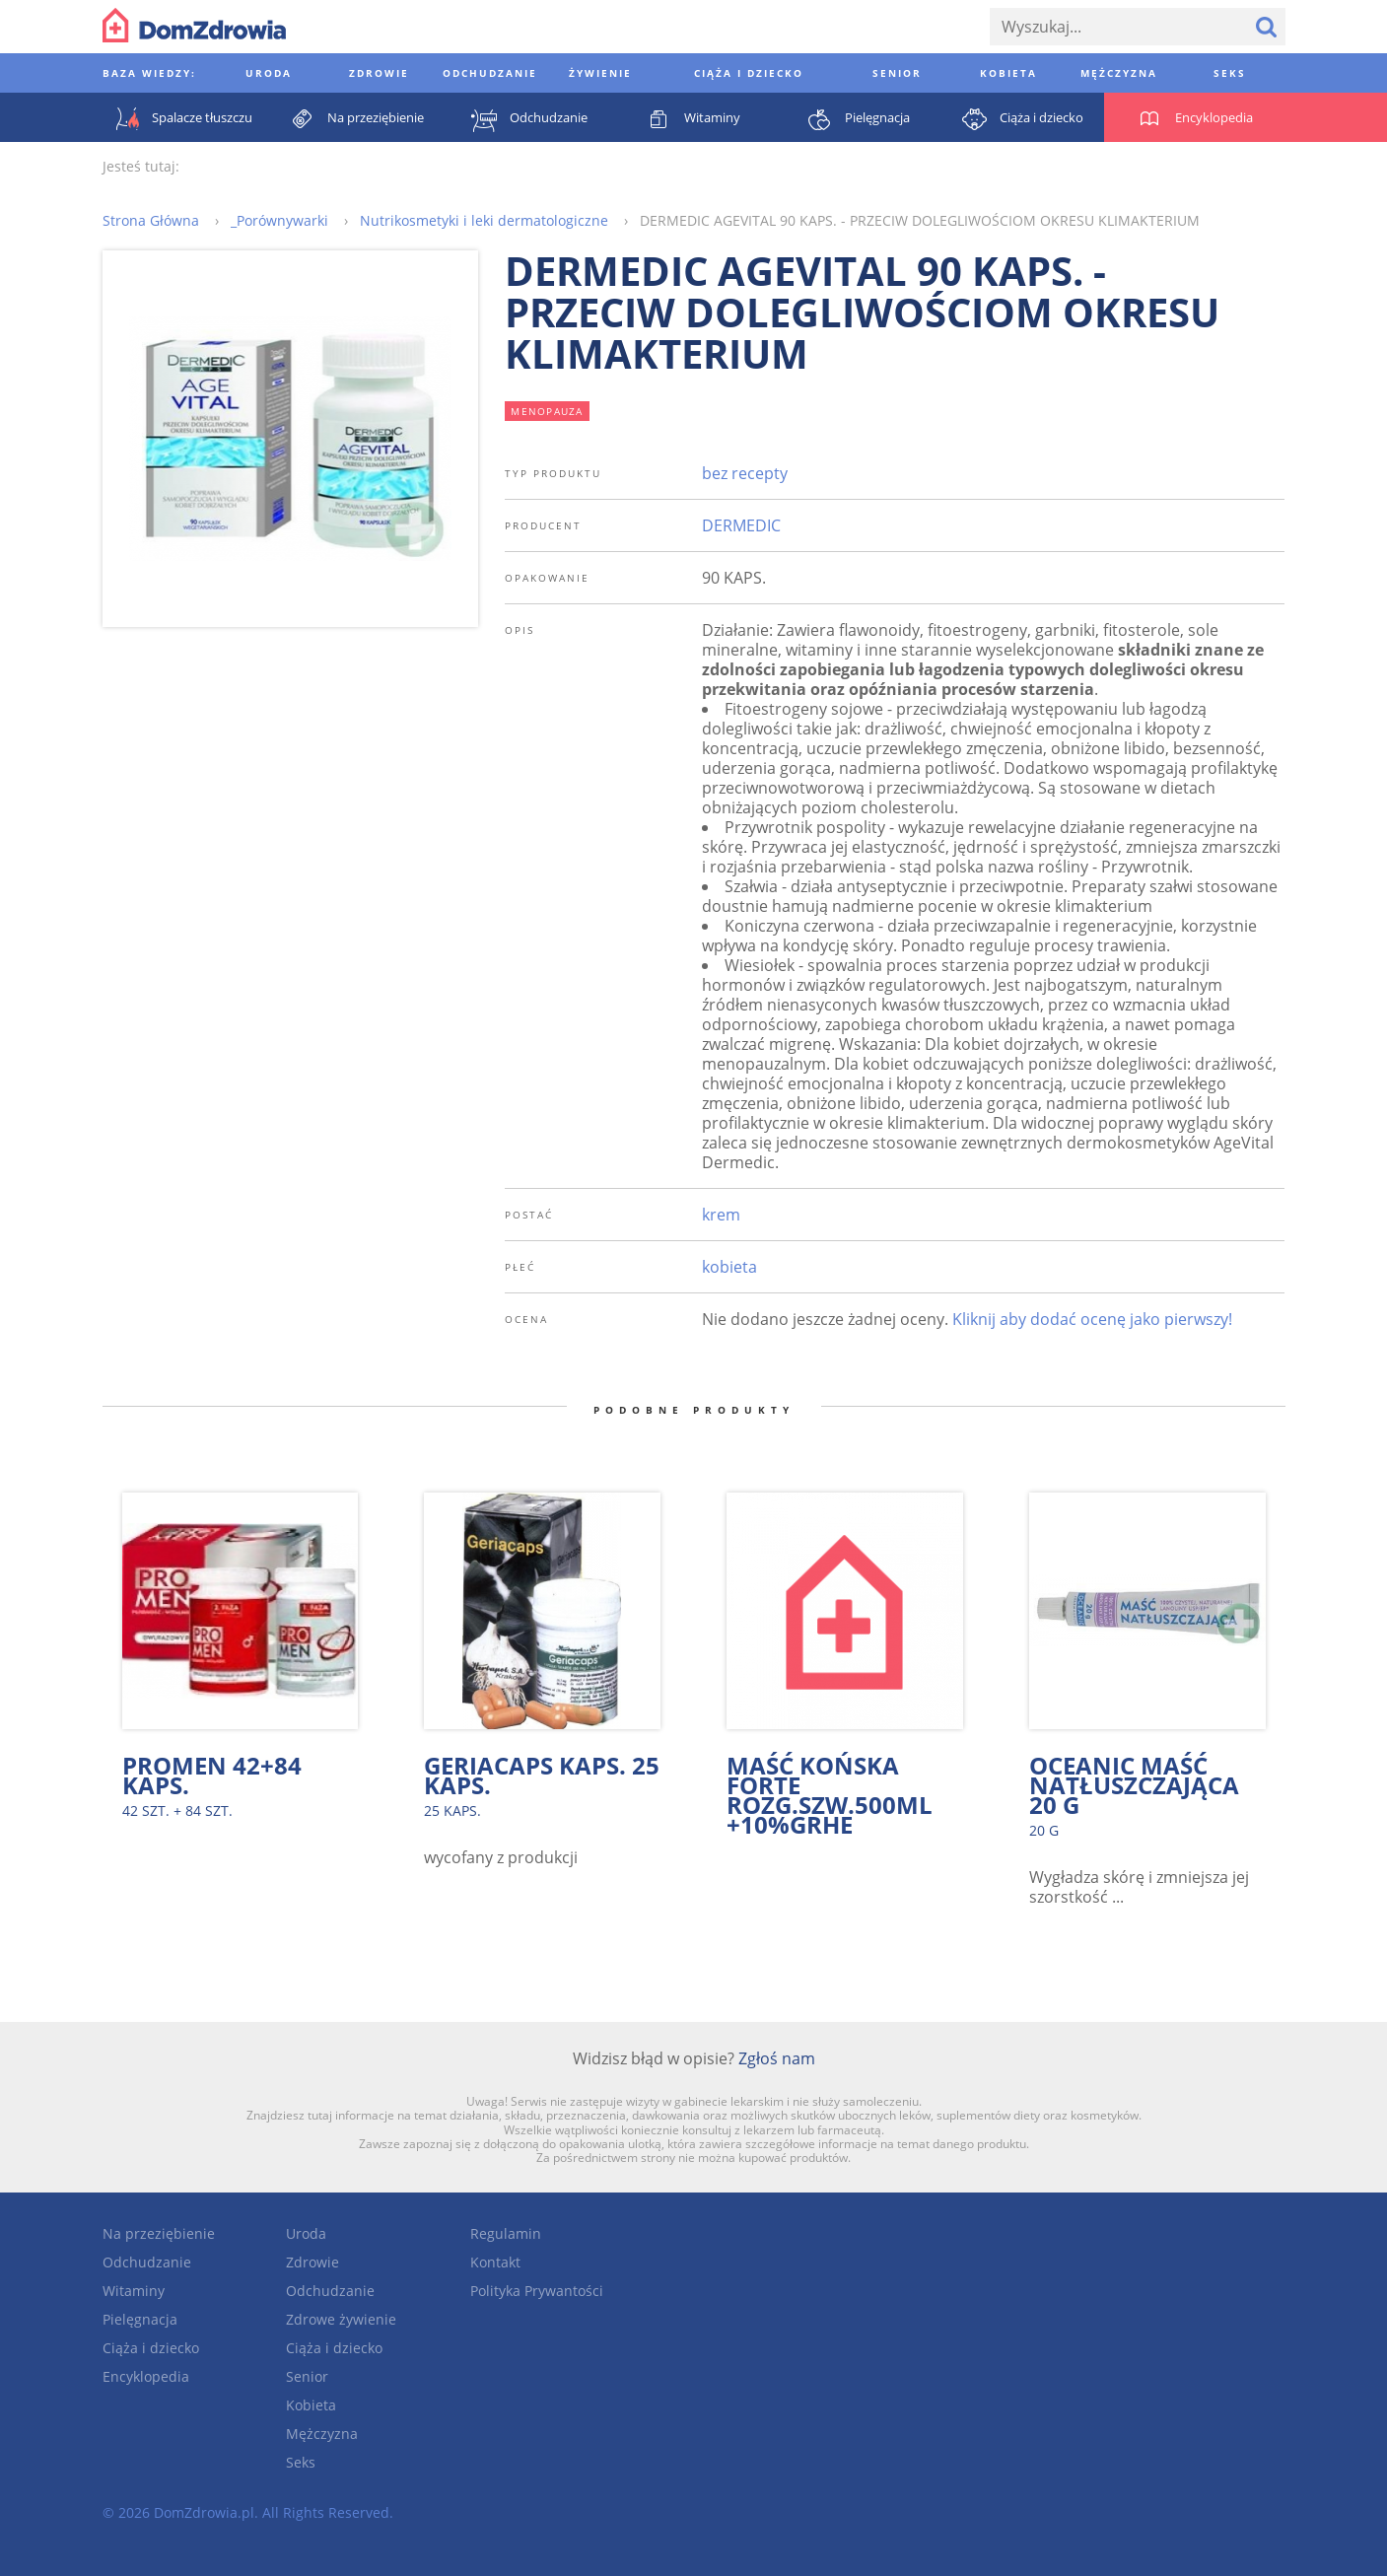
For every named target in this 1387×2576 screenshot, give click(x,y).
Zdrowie (312, 2262)
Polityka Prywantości (536, 2290)
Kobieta (311, 2405)
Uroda (306, 2233)
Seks (300, 2462)
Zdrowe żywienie (341, 2319)
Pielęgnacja (140, 2319)
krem (721, 1214)
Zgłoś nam (776, 2058)
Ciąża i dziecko (151, 2347)
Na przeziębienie (159, 2233)
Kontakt (495, 2262)
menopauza (547, 411)
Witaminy (134, 2290)
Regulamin (505, 2233)
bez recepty (745, 473)
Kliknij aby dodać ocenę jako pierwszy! (1092, 1319)
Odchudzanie (147, 2262)
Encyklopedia (146, 2376)
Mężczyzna (322, 2433)
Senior (307, 2376)
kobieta (729, 1267)
